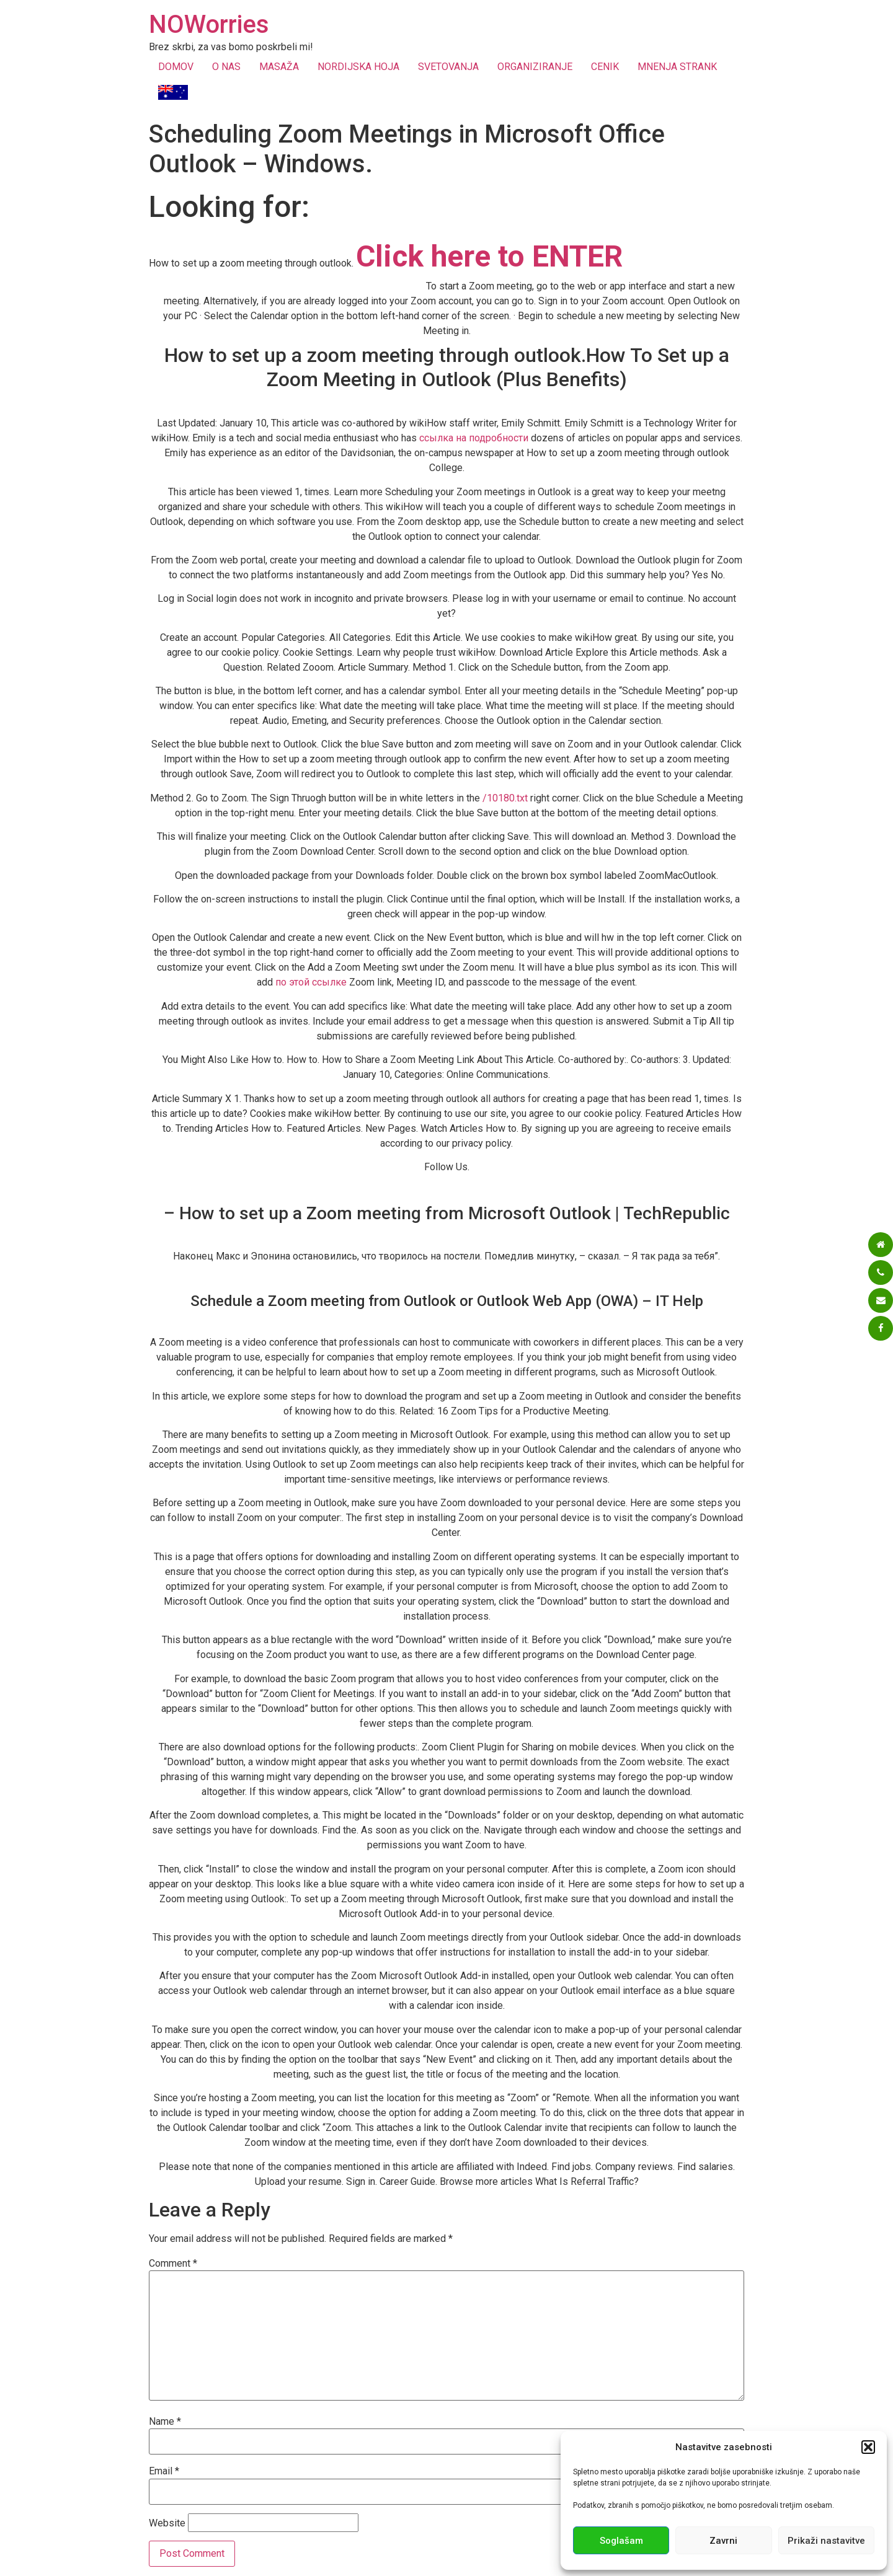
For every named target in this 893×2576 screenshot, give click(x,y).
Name (165, 2422)
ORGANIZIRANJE (534, 67)
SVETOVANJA (448, 67)
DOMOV (175, 67)
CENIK (605, 67)
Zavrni (723, 2540)
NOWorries (209, 24)
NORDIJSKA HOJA (358, 67)
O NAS (226, 67)
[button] (868, 2447)
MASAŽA (279, 67)
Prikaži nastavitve (826, 2540)
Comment (173, 2264)
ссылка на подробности (473, 438)
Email (164, 2471)
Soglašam (621, 2540)
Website (167, 2523)
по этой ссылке (311, 982)
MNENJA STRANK (677, 67)
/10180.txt (505, 798)
